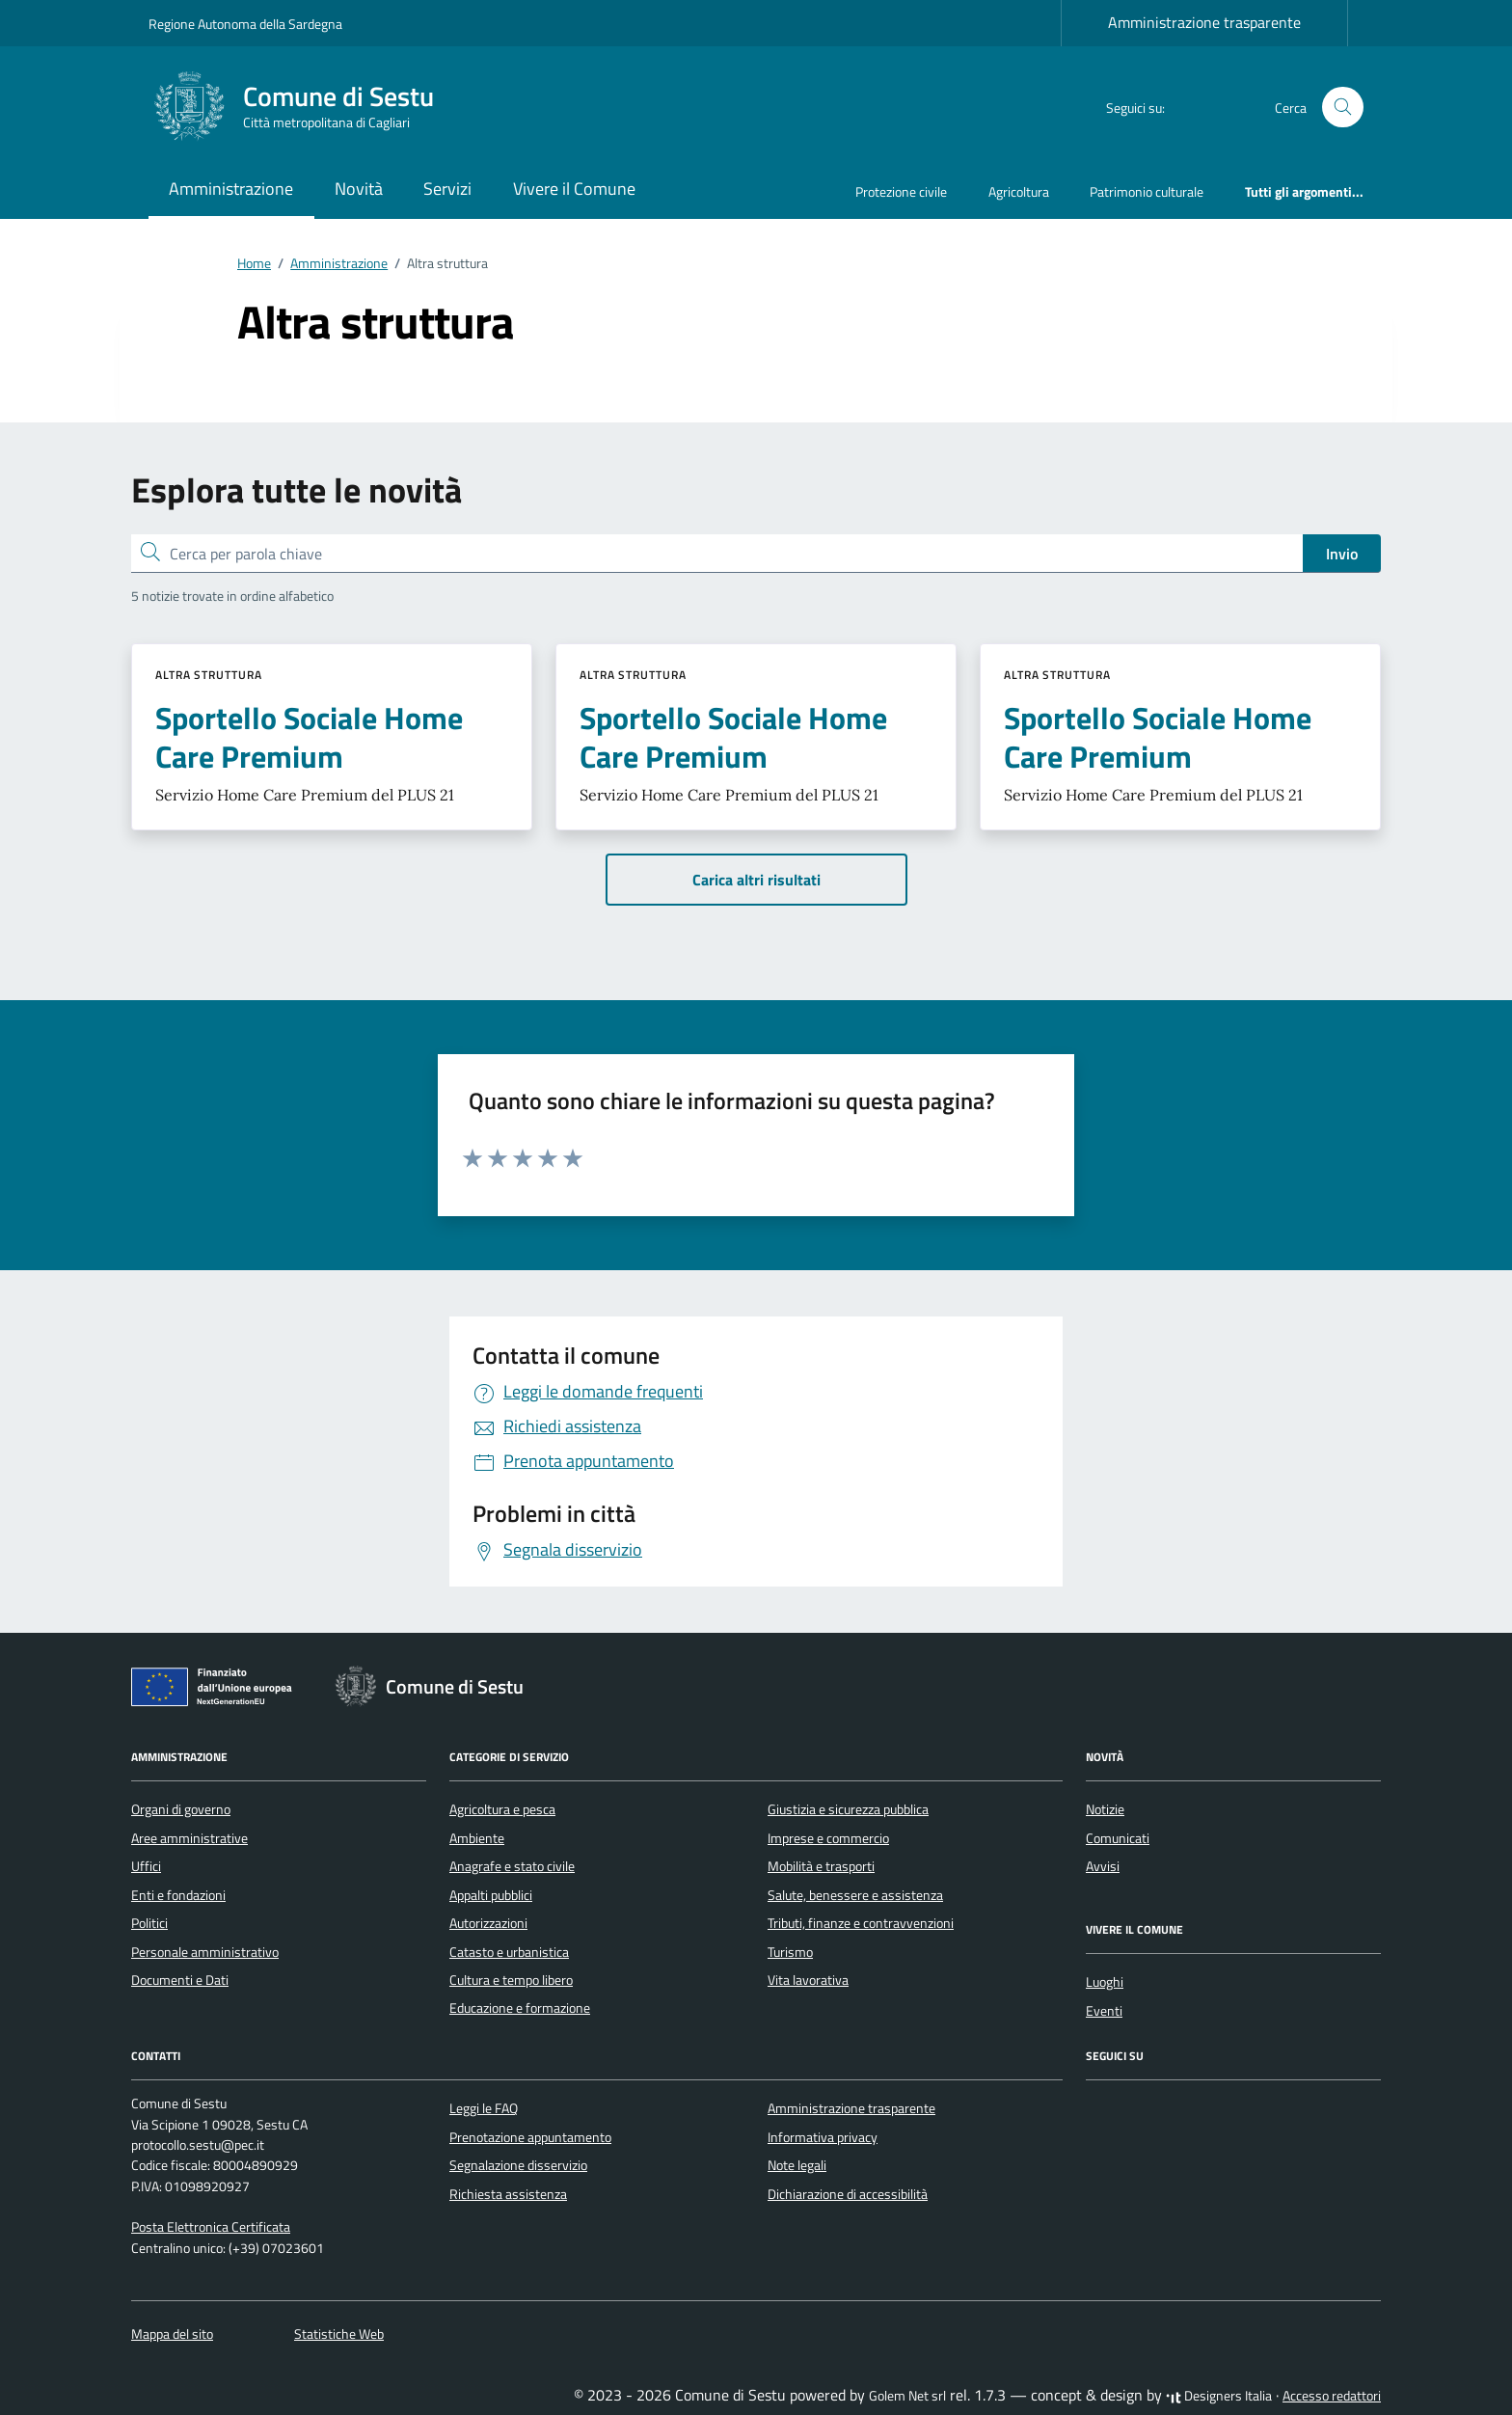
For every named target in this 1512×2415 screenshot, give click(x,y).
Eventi (1104, 2011)
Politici (149, 1923)
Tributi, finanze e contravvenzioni (861, 1923)
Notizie (1105, 1809)
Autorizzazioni (488, 1923)
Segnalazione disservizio (518, 2165)
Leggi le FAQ (483, 2108)
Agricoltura (1018, 191)
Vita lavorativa (808, 1980)
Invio (1342, 553)
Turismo (790, 1952)
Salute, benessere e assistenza (855, 1895)
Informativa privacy (823, 2137)
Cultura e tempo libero (511, 1980)
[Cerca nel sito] (1343, 107)
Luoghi (1104, 1982)
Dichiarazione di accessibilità (848, 2194)
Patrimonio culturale (1146, 191)
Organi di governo (180, 1809)
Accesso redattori (1331, 2395)
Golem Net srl (907, 2395)
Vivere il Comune (574, 189)
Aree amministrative (189, 1838)
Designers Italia (1219, 2395)
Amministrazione (231, 189)
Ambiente (476, 1838)
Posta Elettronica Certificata (210, 2227)
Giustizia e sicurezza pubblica (848, 1809)
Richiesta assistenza (508, 2194)
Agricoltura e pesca (502, 1809)
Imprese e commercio (828, 1838)
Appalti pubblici (490, 1895)
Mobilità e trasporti (821, 1866)
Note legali (797, 2165)
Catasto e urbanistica (509, 1952)
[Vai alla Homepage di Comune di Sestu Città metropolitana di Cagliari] (302, 107)
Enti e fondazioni (178, 1895)
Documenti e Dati (180, 1980)
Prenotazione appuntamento (530, 2137)
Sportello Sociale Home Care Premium (309, 736)
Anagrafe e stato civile (512, 1866)
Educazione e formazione (519, 2008)
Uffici (146, 1866)
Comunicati (1117, 1838)
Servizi (447, 189)
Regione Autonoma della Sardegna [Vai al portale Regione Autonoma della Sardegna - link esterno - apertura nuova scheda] (245, 24)
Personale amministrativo (205, 1952)
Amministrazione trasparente (1204, 22)
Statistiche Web (339, 2334)
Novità (359, 189)
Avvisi (1103, 1866)
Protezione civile (901, 191)
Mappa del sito (172, 2334)
